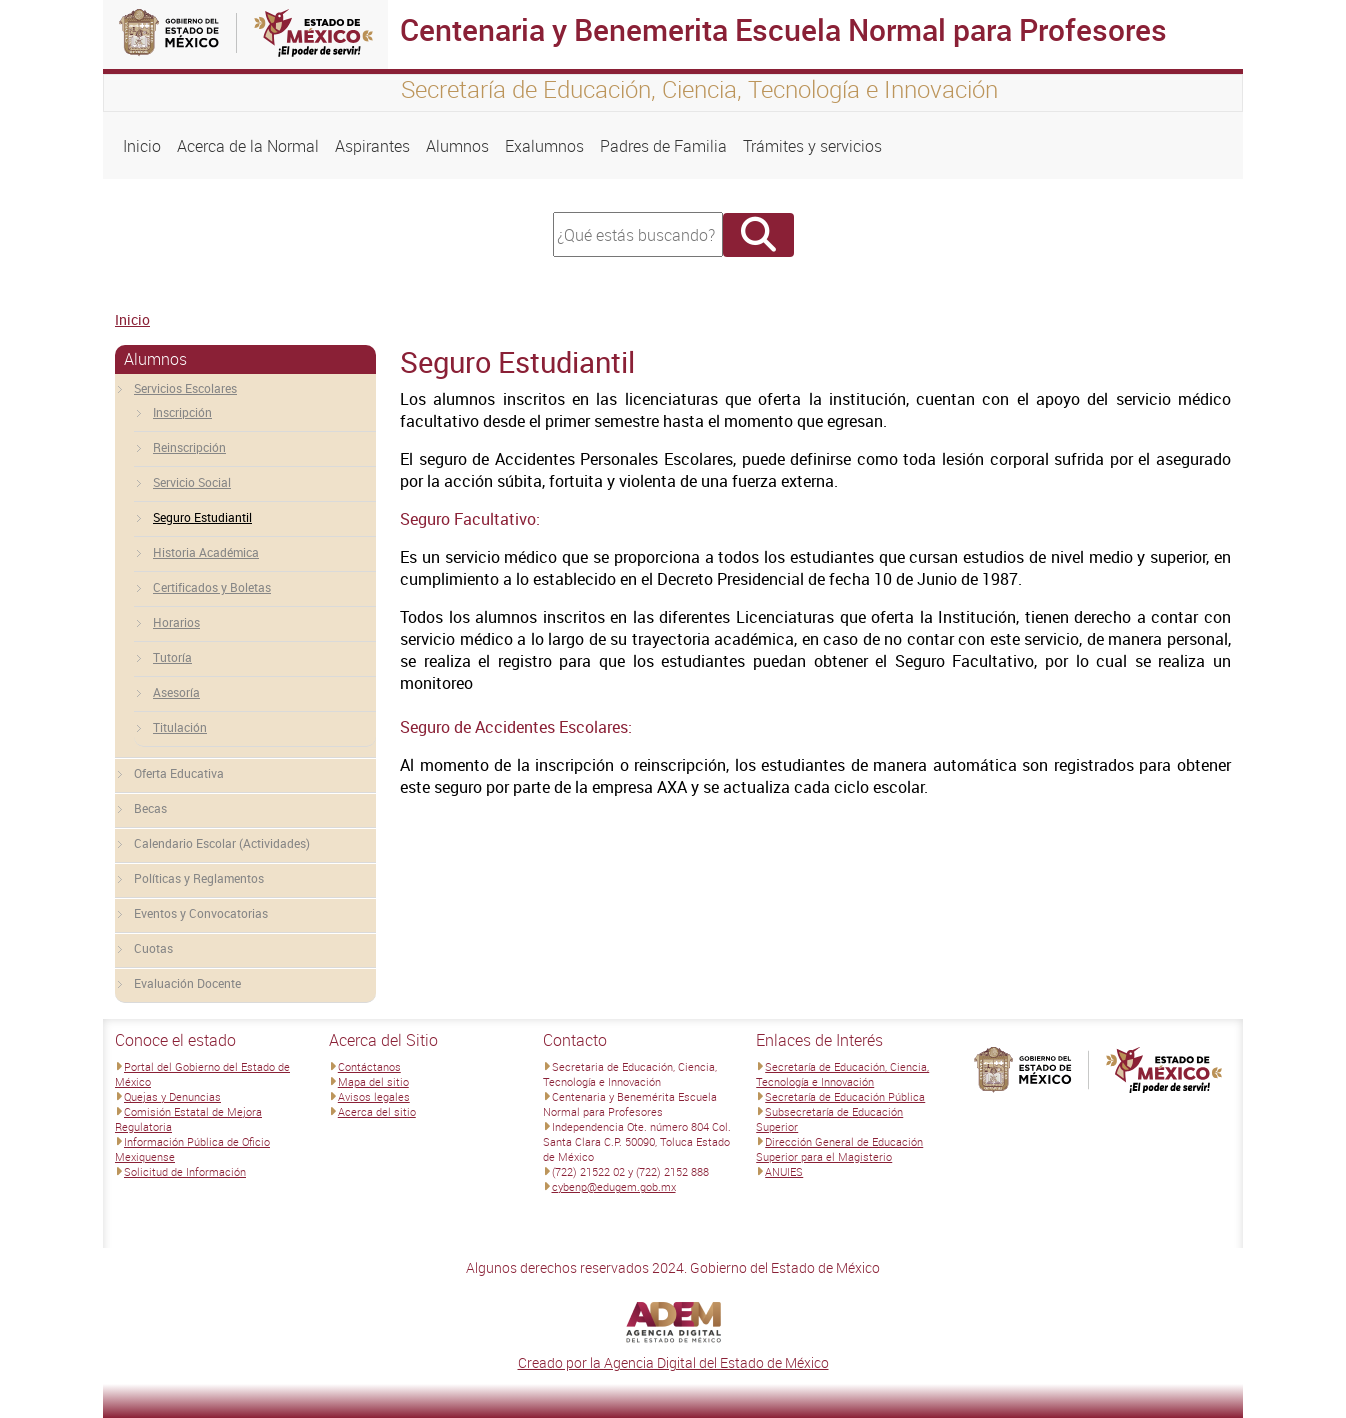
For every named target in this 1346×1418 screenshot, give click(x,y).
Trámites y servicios (812, 146)
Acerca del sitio (377, 1111)
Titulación (180, 727)
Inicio (142, 146)
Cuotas (153, 948)
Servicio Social (192, 482)
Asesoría (176, 692)
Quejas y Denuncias (172, 1096)
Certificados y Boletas (212, 587)
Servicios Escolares (185, 388)
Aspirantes (372, 146)
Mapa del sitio (373, 1081)
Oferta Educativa (179, 773)
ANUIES (784, 1171)
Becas (150, 808)
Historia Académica (206, 552)
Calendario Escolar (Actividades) (222, 843)
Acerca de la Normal (248, 146)
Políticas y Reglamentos (199, 878)
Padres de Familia (663, 146)
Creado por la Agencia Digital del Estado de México (673, 1362)
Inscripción (182, 412)
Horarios (176, 622)
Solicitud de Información (185, 1171)
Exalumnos (544, 146)
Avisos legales (374, 1096)
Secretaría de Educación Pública (845, 1096)
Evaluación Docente (187, 983)
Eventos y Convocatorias (201, 913)
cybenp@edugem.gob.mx (614, 1186)
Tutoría (172, 657)
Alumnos (457, 146)
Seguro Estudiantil (202, 517)
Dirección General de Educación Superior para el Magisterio (839, 1149)
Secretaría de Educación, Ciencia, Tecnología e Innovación (842, 1074)
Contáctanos (369, 1066)
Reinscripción (189, 447)
